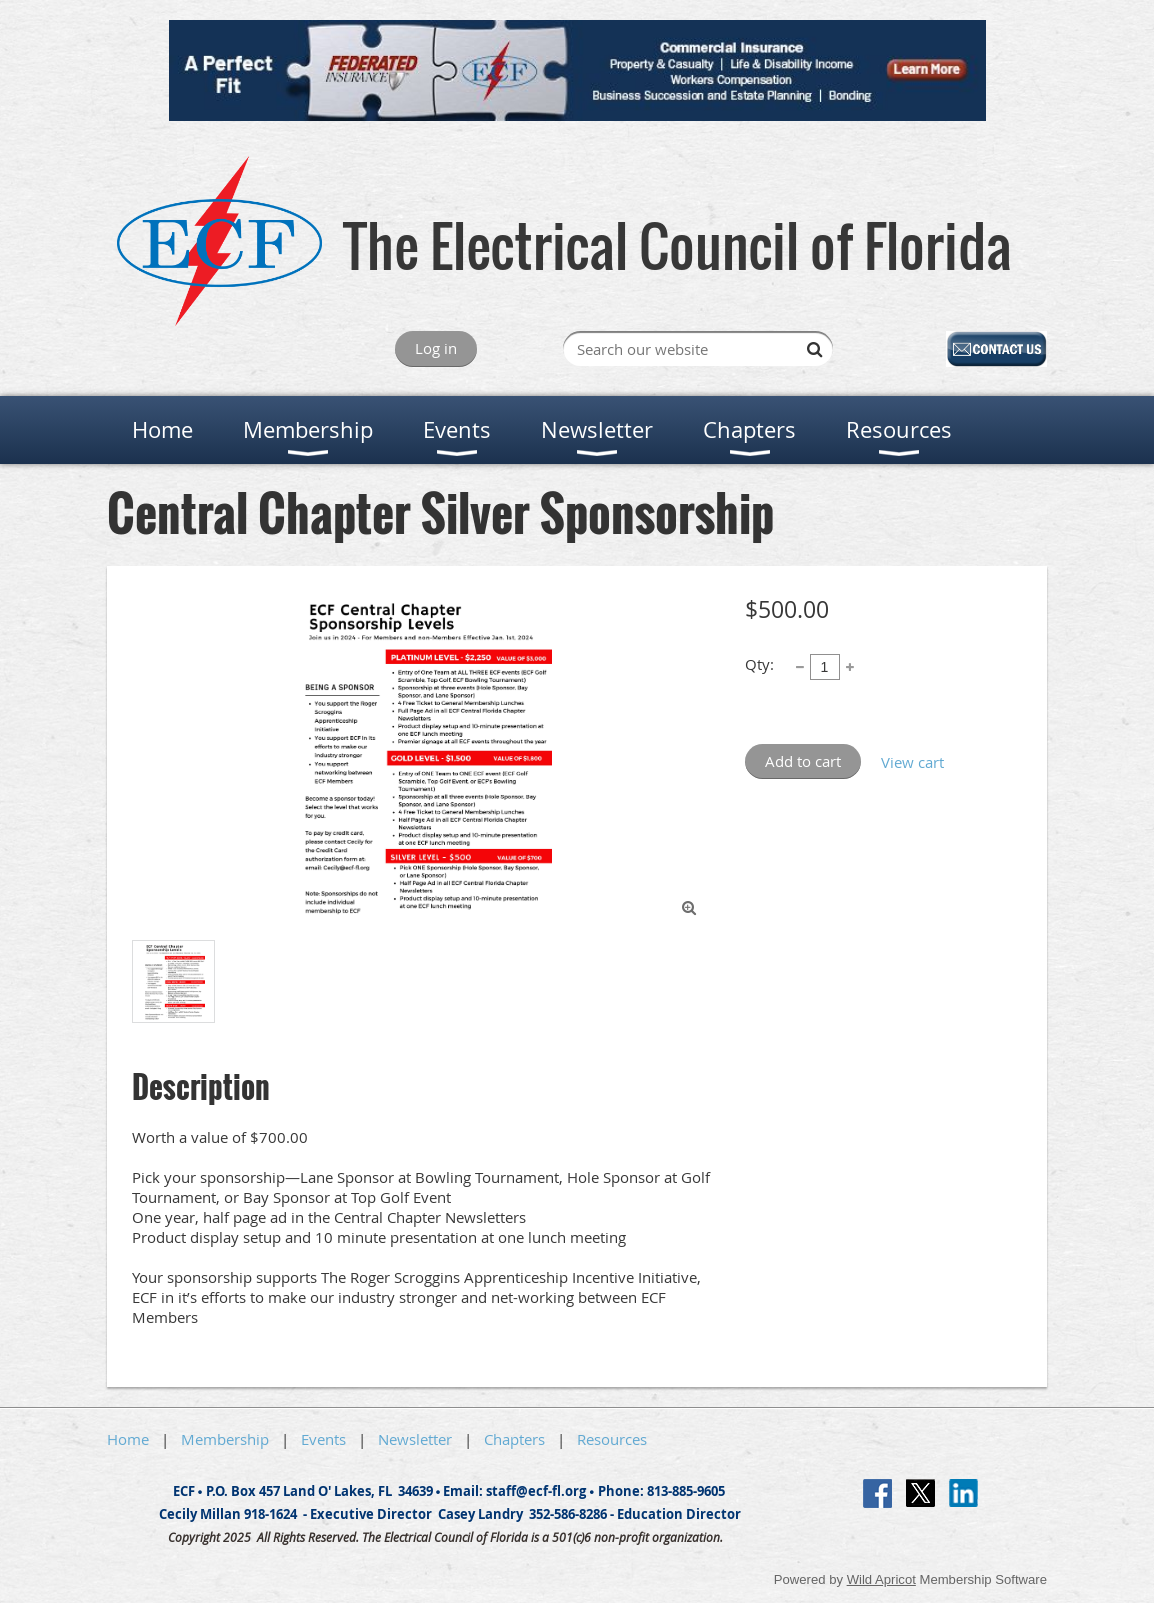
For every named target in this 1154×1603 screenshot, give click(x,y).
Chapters (514, 1439)
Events (323, 1439)
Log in (436, 348)
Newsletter (415, 1439)
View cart (912, 762)
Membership (225, 1439)
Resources (612, 1439)
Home (128, 1439)
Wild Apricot (881, 1579)
